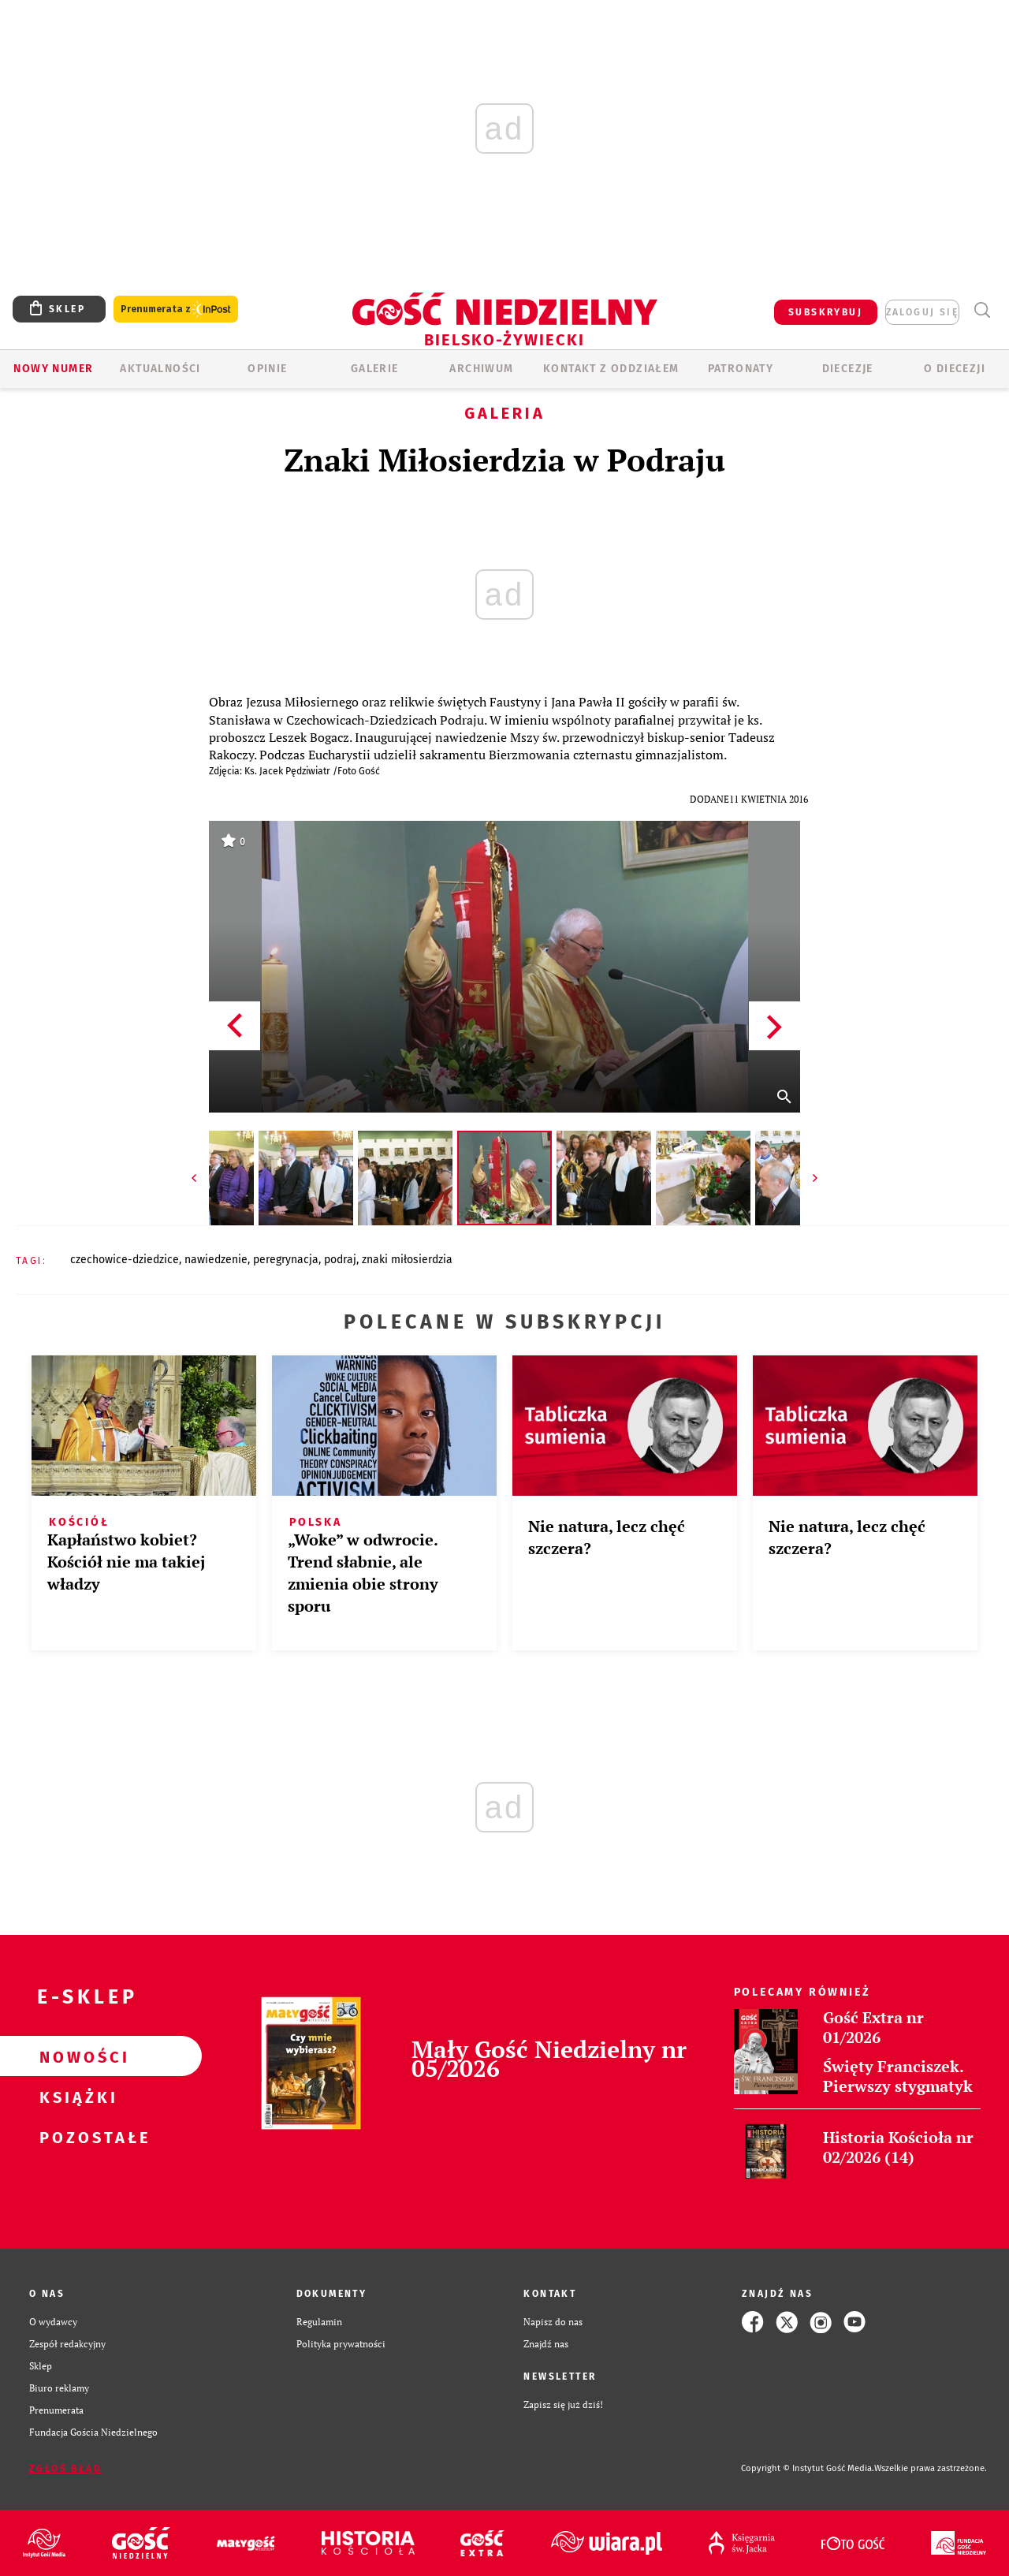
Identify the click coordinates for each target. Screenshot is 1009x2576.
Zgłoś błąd (65, 2468)
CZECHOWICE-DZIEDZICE (124, 1259)
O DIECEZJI (954, 368)
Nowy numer (53, 368)
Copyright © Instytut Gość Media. (807, 2468)
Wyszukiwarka (981, 310)
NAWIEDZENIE (216, 1259)
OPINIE (267, 368)
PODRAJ (340, 1259)
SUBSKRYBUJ (825, 312)
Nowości (75, 2056)
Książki (75, 2096)
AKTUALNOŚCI (160, 368)
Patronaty (741, 368)
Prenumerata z (176, 309)
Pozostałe (75, 2136)
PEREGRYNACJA (285, 1259)
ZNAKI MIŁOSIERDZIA (407, 1259)
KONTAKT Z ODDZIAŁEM (611, 368)
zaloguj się (922, 312)
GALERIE (375, 368)
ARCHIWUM (481, 368)
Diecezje (847, 368)
